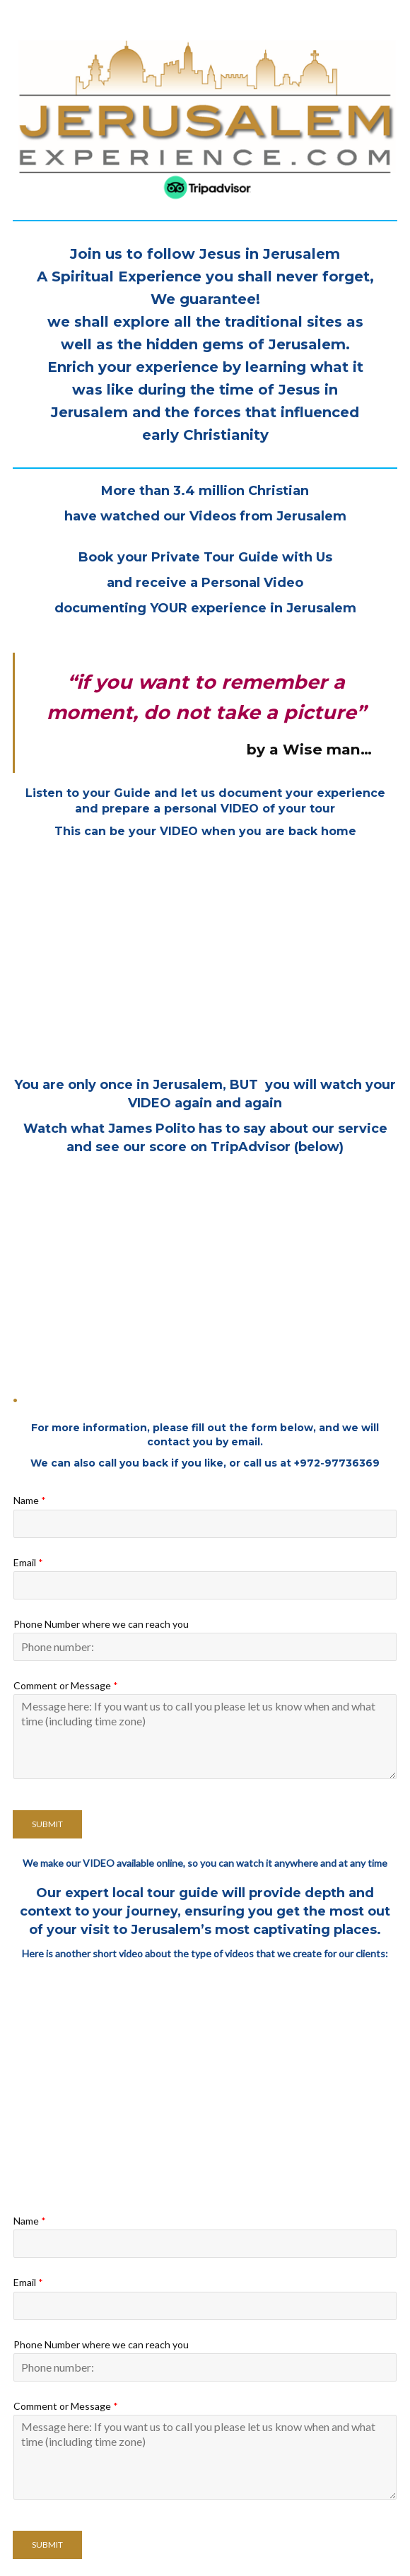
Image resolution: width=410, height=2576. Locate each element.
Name (29, 1500)
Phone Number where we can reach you (101, 1624)
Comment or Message (65, 1685)
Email (28, 1562)
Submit (47, 1824)
